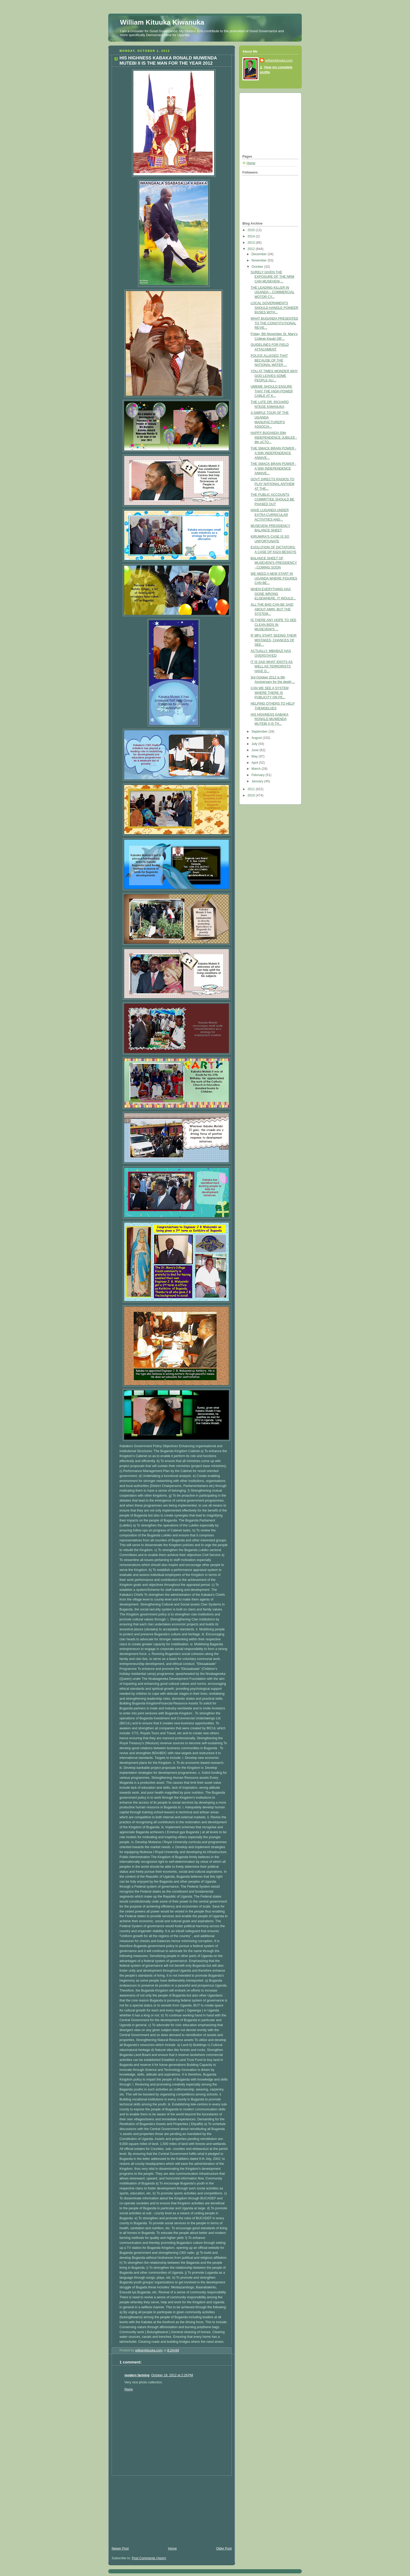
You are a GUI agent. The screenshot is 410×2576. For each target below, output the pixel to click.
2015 (252, 230)
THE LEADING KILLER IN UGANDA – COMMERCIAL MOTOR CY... (273, 292)
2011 (252, 789)
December (260, 254)
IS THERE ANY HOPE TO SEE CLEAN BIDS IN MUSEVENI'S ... (274, 624)
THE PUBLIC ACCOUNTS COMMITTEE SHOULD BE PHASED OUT (272, 499)
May (255, 756)
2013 (252, 242)
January (258, 781)
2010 (252, 795)
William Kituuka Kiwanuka (162, 22)
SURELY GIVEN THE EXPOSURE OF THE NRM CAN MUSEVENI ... (272, 276)
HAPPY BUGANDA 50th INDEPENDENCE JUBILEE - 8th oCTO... (274, 437)
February (259, 775)
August (257, 738)
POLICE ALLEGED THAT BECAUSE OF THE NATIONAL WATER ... (269, 360)
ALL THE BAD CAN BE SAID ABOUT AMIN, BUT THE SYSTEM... (272, 609)
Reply (128, 2389)
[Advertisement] (147, 2508)
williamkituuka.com (279, 60)
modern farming (137, 2375)
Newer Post (120, 2548)
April (255, 763)
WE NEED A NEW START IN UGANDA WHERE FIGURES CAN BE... (274, 578)
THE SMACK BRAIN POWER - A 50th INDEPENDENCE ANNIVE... (273, 453)
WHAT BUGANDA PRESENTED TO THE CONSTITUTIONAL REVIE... (274, 323)
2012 (252, 249)
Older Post (224, 2548)
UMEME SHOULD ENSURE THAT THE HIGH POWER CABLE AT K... (272, 391)
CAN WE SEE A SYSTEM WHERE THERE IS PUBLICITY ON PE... (270, 692)
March (257, 769)
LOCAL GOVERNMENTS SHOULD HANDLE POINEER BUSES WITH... (274, 307)
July (255, 744)
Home (172, 2548)
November (260, 260)
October (258, 267)
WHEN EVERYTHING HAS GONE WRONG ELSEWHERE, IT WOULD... (273, 593)
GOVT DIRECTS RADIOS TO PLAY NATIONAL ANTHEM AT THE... (272, 483)
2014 (252, 236)
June (256, 750)
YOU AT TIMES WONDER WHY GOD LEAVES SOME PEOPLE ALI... (274, 375)
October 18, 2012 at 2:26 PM (172, 2375)
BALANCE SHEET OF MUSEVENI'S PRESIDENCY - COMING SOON (274, 562)
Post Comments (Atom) (149, 2558)
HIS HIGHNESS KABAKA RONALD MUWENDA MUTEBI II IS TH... (269, 719)
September (260, 731)
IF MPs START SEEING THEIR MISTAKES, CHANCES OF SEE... (274, 640)
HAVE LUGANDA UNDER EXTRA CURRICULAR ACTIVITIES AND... (270, 514)
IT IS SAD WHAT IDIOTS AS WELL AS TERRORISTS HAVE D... (272, 666)
